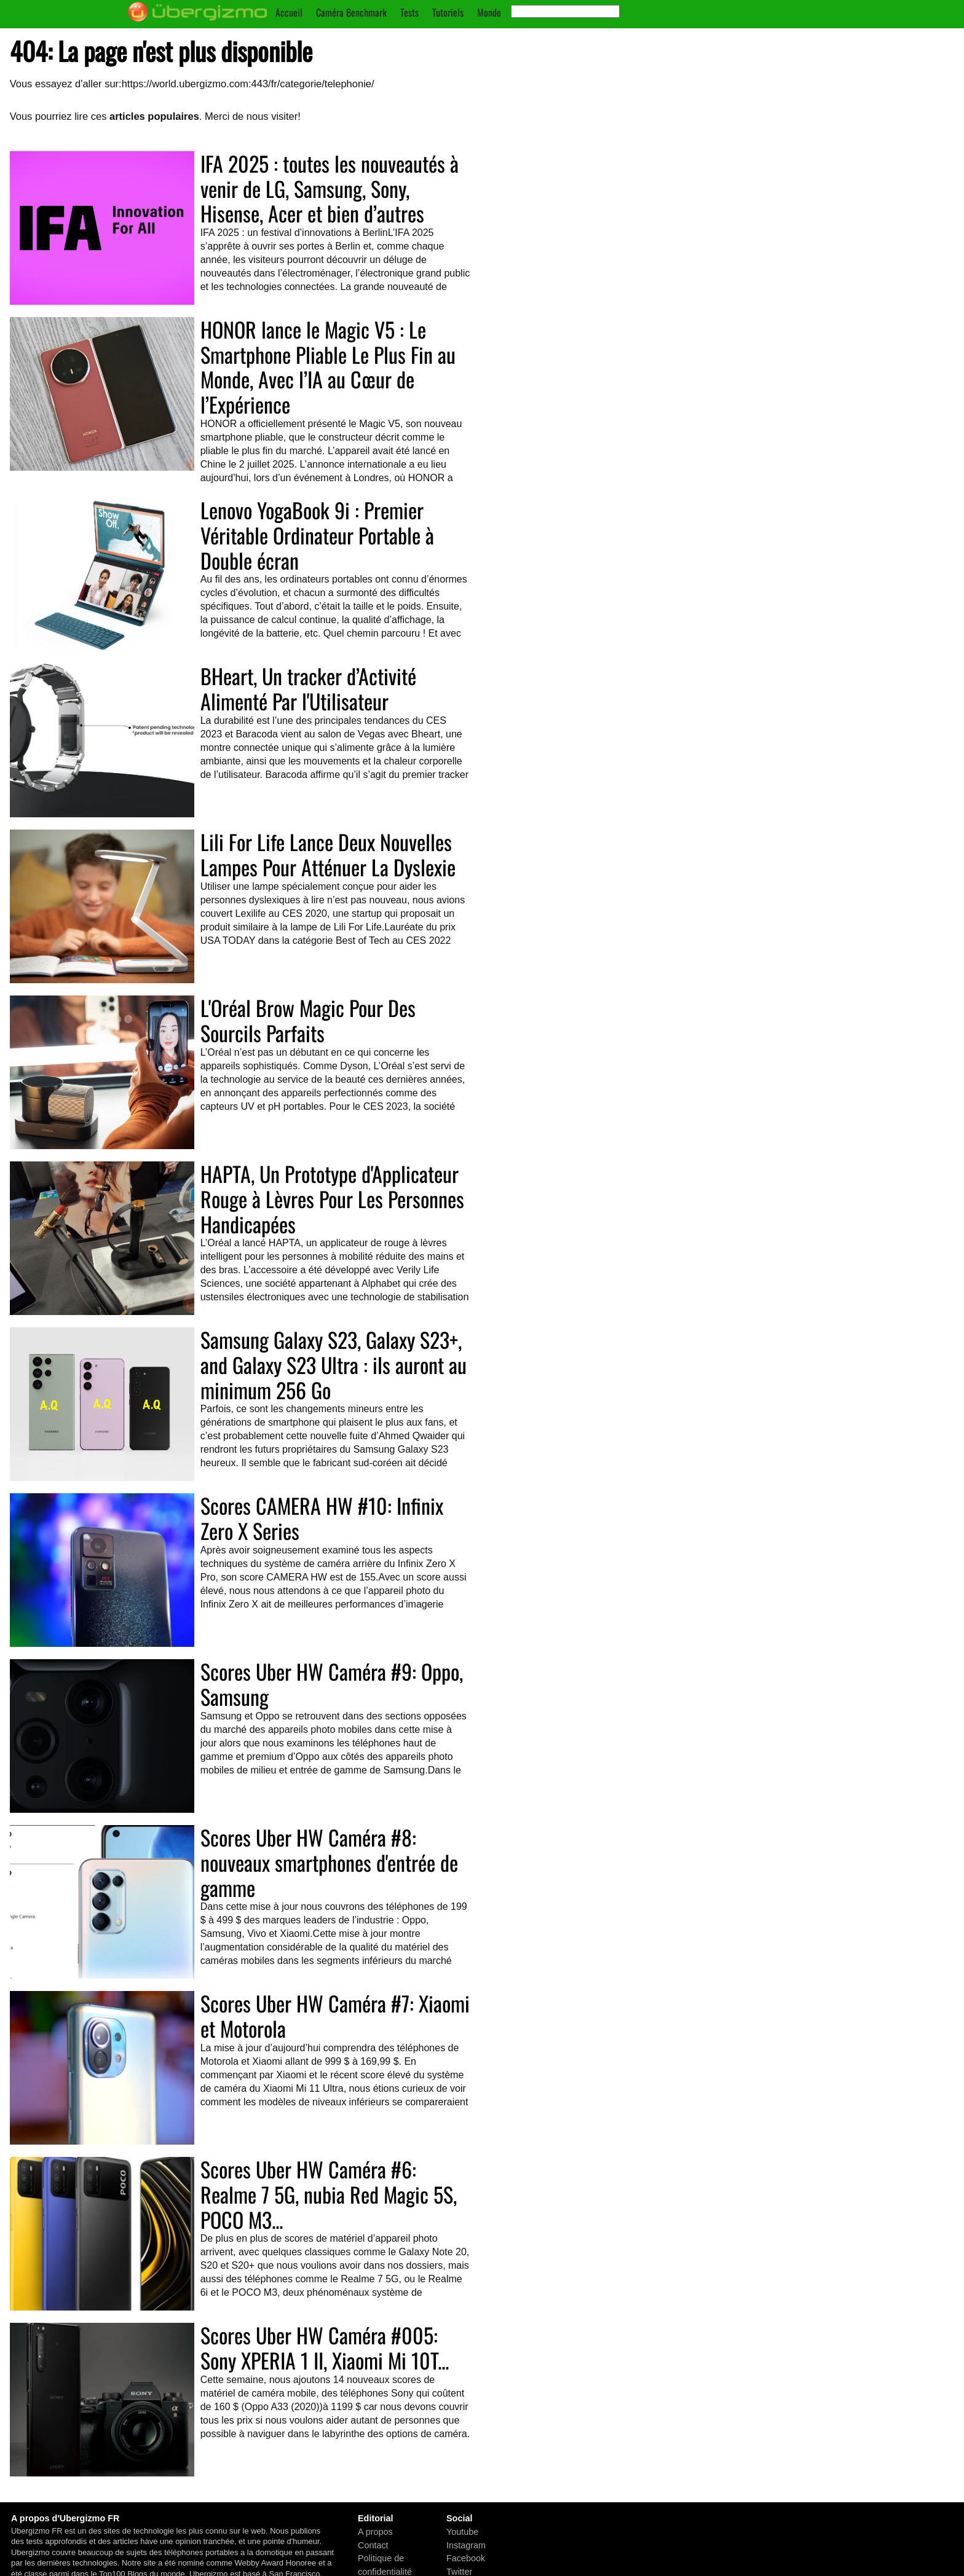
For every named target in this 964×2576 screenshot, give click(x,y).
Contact (373, 2545)
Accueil (288, 12)
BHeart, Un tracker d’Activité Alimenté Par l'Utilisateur (308, 688)
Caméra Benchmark (351, 12)
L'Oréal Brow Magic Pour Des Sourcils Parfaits (308, 1020)
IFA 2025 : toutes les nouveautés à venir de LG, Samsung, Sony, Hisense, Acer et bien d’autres (329, 188)
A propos (375, 2532)
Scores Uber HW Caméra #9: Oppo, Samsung (331, 1683)
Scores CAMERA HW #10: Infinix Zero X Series (321, 1518)
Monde (489, 12)
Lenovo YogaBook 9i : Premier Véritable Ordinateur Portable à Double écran (317, 535)
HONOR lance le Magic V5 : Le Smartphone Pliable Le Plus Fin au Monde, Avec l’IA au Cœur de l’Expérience (328, 366)
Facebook (465, 2558)
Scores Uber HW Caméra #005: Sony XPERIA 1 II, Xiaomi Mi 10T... (324, 2347)
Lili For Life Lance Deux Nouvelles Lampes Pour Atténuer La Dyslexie (328, 854)
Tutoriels (448, 12)
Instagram (466, 2545)
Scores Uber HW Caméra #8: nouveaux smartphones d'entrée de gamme (329, 1862)
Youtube (462, 2532)
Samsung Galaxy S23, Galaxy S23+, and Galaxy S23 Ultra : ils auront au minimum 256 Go (333, 1364)
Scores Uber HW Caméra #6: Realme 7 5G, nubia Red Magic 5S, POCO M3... (328, 2194)
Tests (409, 12)
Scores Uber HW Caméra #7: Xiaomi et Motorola (335, 2015)
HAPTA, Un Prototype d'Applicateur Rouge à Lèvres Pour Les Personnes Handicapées (332, 1198)
